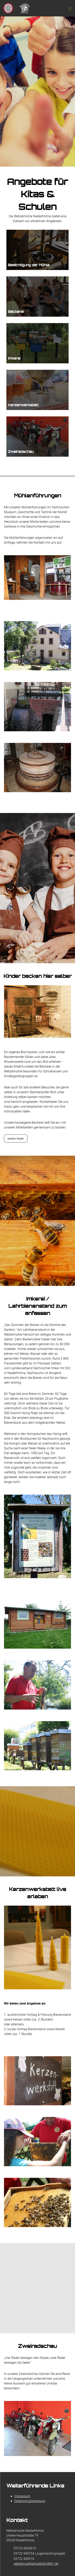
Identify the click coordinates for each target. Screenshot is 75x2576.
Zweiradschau (21, 451)
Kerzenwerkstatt (23, 405)
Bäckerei (16, 311)
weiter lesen (15, 1138)
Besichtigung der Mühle (28, 265)
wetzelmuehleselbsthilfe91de (36, 2563)
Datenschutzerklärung (29, 2501)
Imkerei (14, 358)
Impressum (22, 2496)
